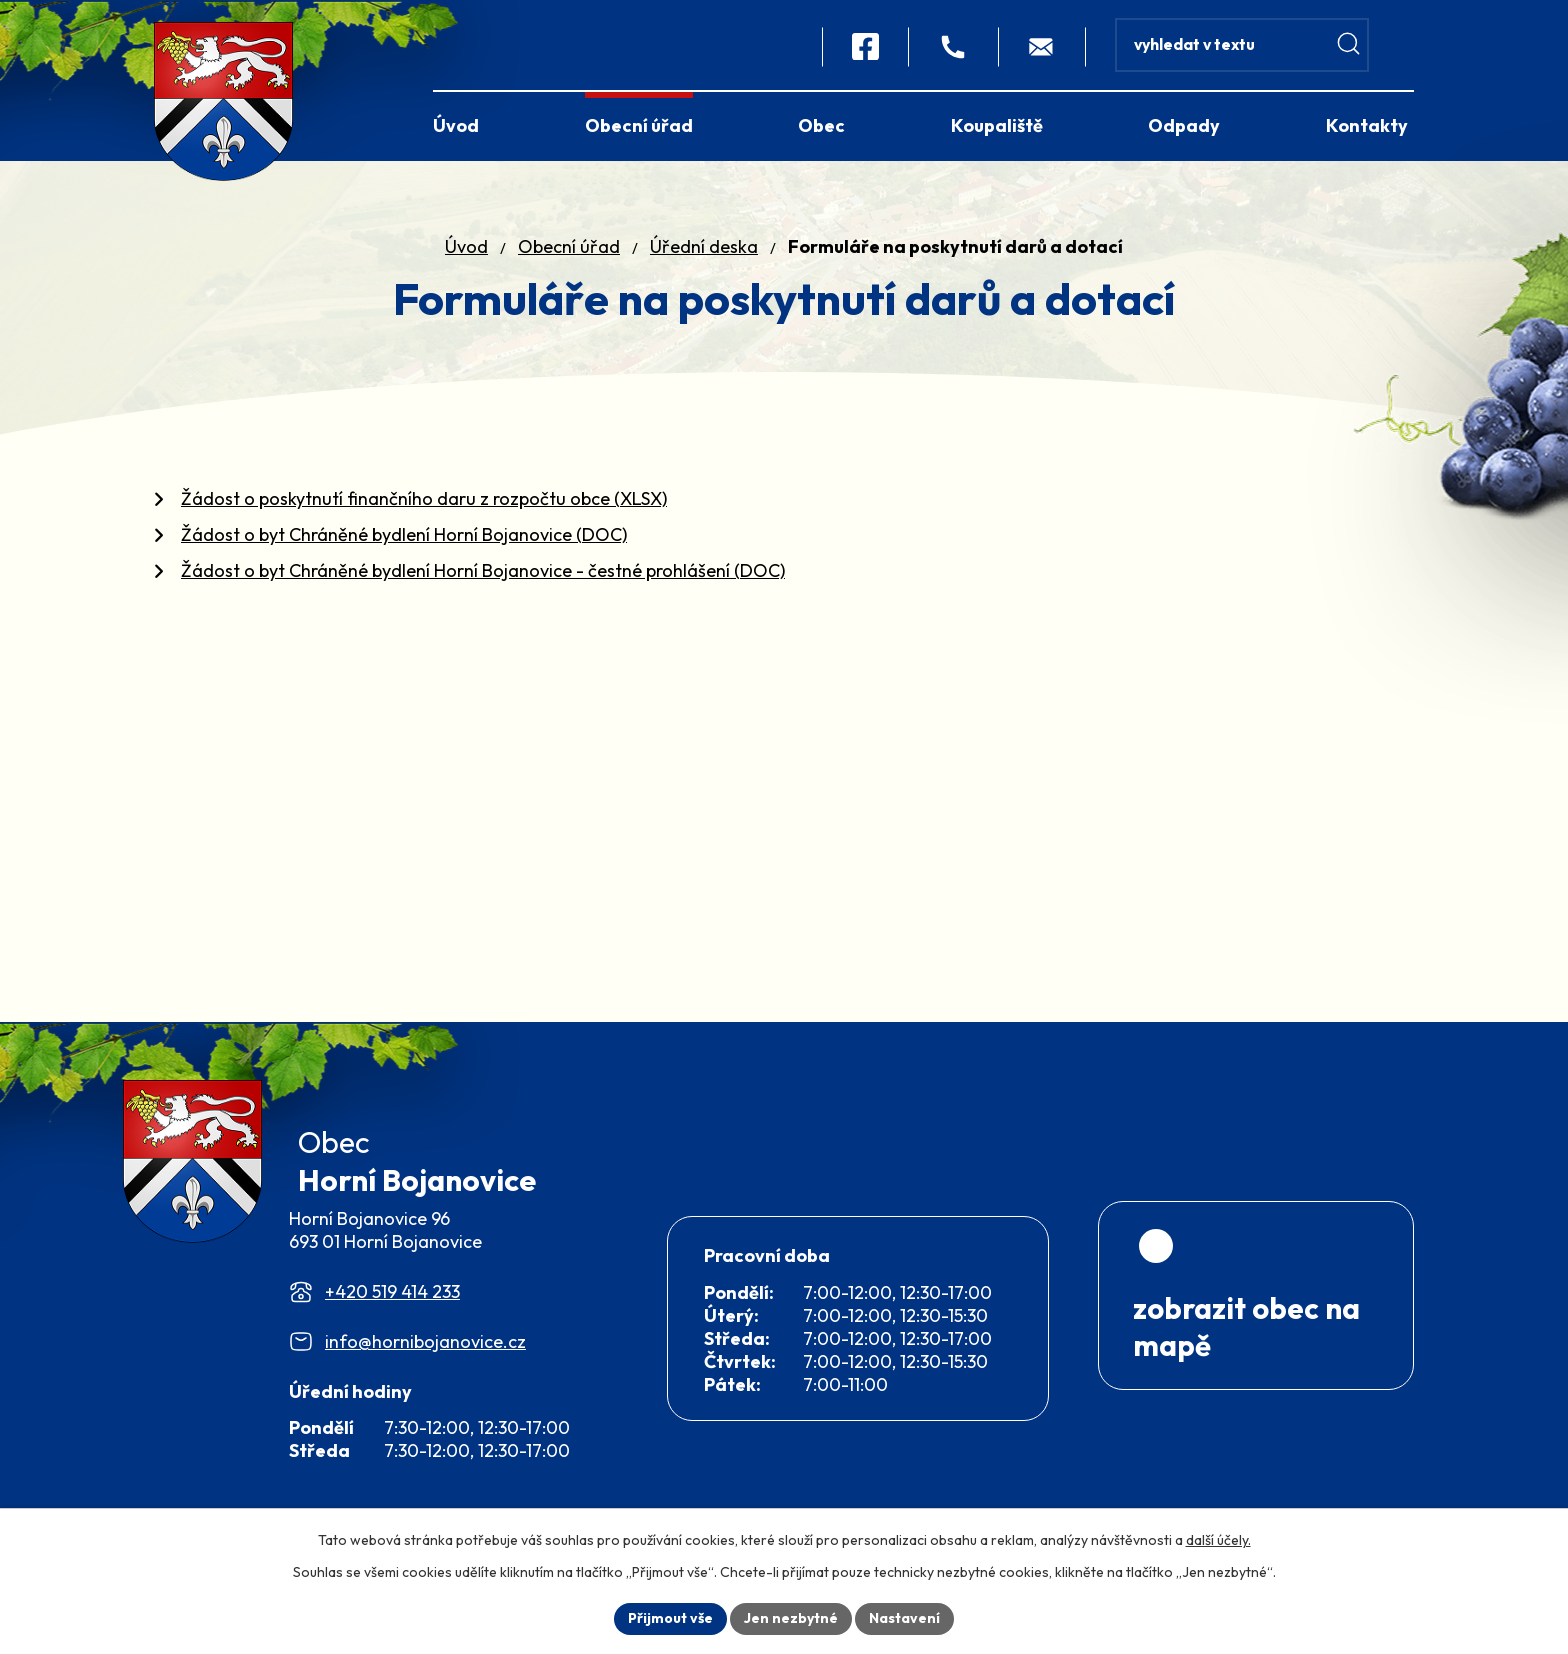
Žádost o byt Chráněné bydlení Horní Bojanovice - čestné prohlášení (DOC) (483, 570)
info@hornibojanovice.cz (425, 1354)
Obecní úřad (569, 246)
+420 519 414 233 (392, 1304)
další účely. (1218, 1540)
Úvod (466, 246)
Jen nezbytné (791, 1618)
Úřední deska (704, 246)
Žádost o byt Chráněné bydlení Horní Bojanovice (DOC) (404, 534)
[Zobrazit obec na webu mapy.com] (1256, 1332)
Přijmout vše (670, 1618)
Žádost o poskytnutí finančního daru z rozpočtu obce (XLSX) (424, 498)
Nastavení (904, 1618)
